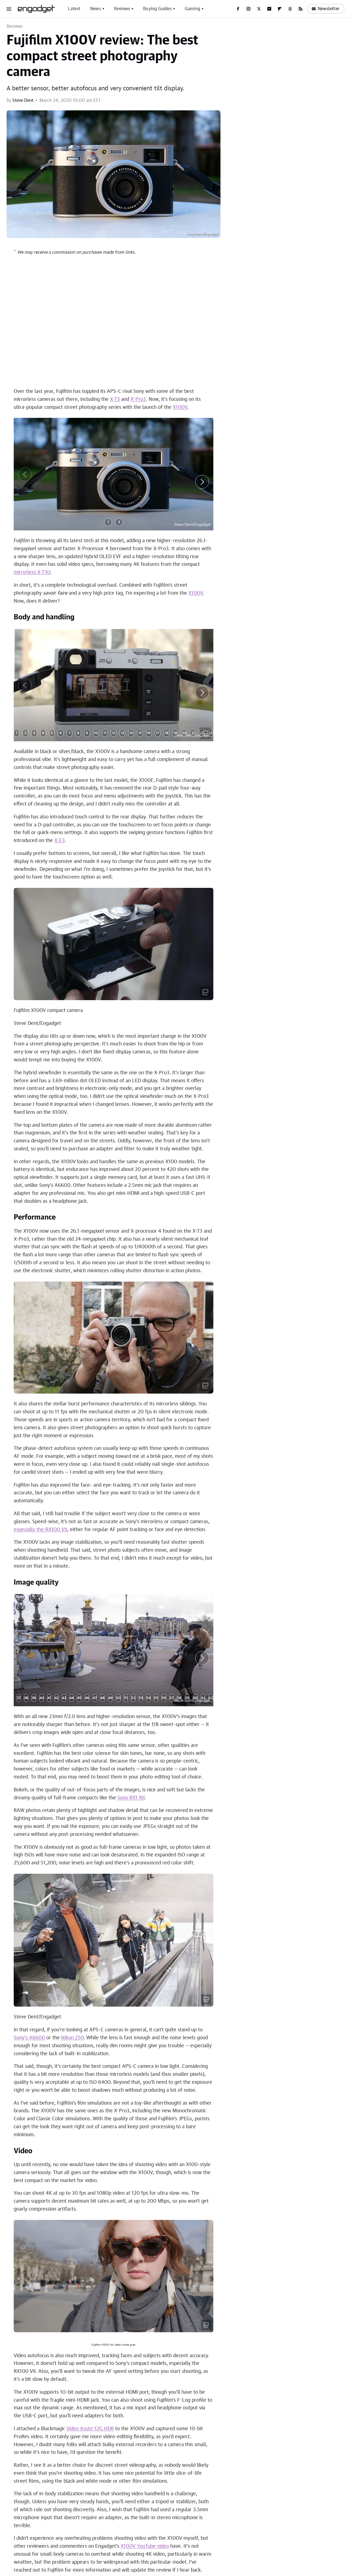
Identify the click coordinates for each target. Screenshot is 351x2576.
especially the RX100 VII (40, 1529)
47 (95, 1698)
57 (171, 1698)
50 (118, 1698)
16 (149, 733)
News (95, 9)
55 (156, 1698)
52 (133, 1698)
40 (41, 1698)
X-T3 (115, 399)
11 (104, 733)
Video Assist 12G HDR (90, 2428)
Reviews (122, 9)
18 (166, 733)
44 (71, 1698)
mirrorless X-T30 (32, 572)
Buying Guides (157, 9)
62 (211, 1698)
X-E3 (59, 840)
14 (131, 733)
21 (193, 733)
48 (102, 1698)
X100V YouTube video (145, 2546)
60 (195, 1698)
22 (202, 733)
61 (203, 1698)
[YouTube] (269, 9)
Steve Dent (22, 100)
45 (79, 1698)
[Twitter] (259, 9)
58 (179, 1698)
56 (164, 1698)
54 (148, 1698)
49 (110, 1698)
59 (187, 1698)
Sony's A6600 (29, 2037)
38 (26, 1698)
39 (34, 1698)
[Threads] (290, 9)
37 (18, 1698)
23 (210, 733)
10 (96, 733)
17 (157, 733)
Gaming (192, 9)
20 (184, 733)
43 (64, 1698)
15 (140, 733)
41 (49, 1698)
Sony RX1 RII (131, 1797)
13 (122, 733)
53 (141, 1698)
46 (87, 1698)
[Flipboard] (280, 9)
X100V (180, 407)
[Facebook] (238, 9)
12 (113, 733)
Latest (74, 9)
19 (175, 733)
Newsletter (325, 9)
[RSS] (300, 9)
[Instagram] (248, 9)
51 (126, 1698)
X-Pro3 (138, 399)
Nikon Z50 (72, 2037)
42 (56, 1698)
